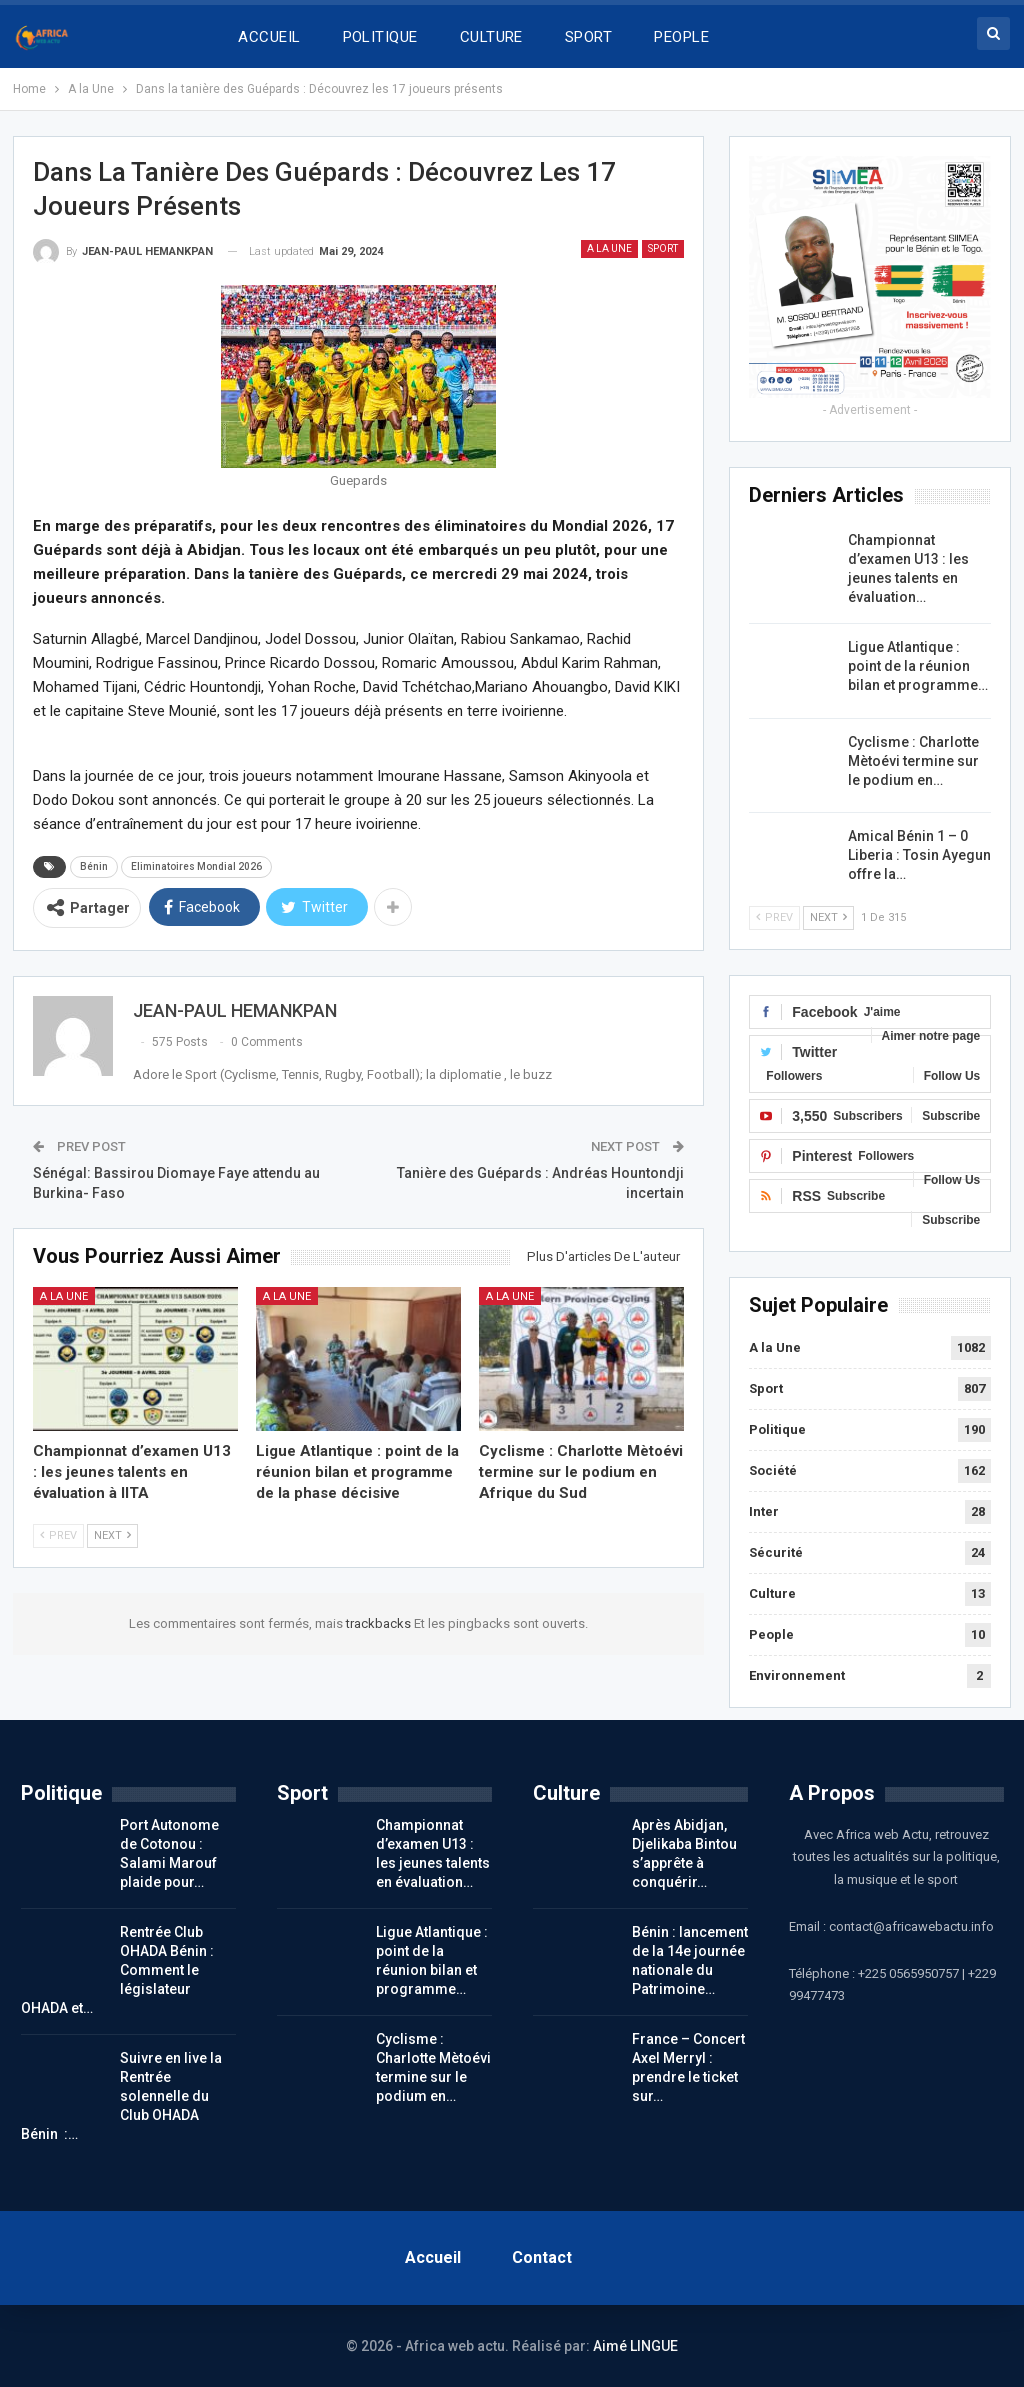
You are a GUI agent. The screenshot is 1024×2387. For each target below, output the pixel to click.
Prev (58, 1535)
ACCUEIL (269, 37)
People (771, 1634)
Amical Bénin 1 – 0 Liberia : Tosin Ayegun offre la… (919, 855)
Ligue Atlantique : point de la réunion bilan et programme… (918, 666)
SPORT (588, 37)
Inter (764, 1511)
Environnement (797, 1675)
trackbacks (380, 1623)
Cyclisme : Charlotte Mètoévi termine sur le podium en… (913, 761)
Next (112, 1535)
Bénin (94, 866)
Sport (663, 248)
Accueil (433, 2257)
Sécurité (776, 1552)
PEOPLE (681, 37)
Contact (542, 2257)
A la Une (609, 248)
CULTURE (491, 37)
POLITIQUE (380, 37)
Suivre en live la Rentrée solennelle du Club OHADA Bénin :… (121, 2096)
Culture (772, 1593)
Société (773, 1470)
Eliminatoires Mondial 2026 (196, 866)
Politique (777, 1429)
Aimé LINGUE (635, 2346)
